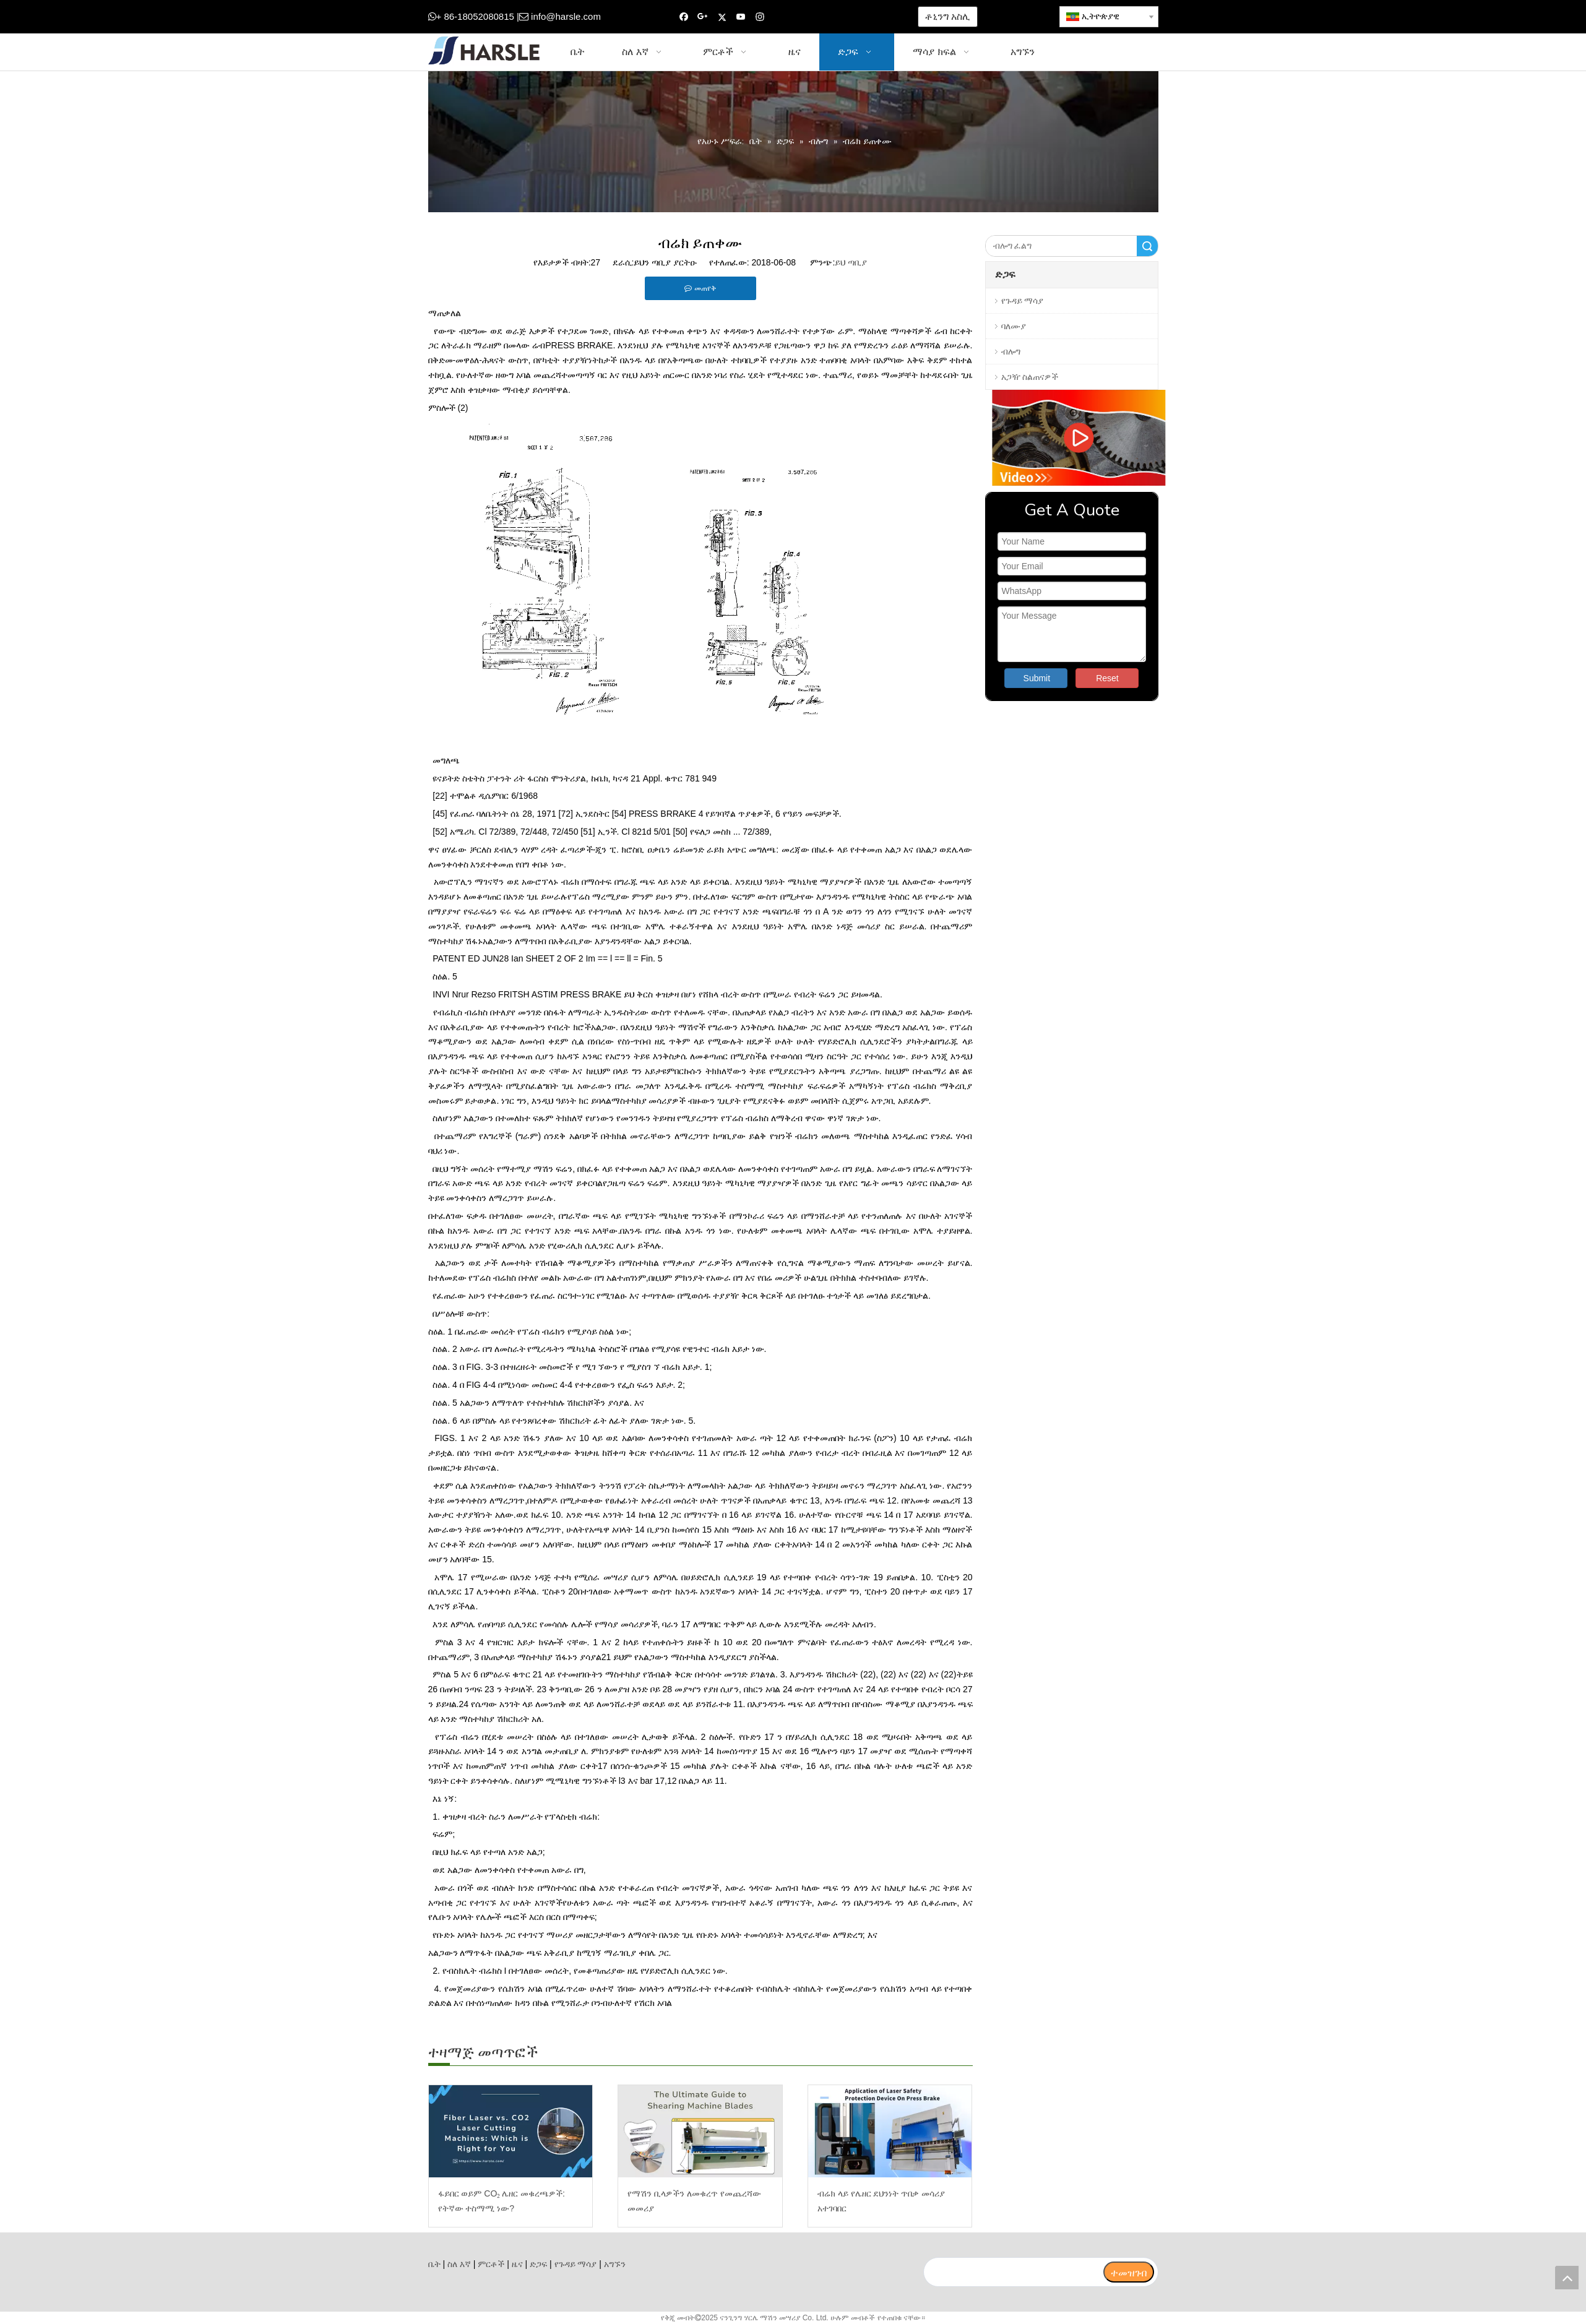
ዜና (517, 2264)
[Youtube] (741, 17)
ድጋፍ (538, 2264)
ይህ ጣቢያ (851, 262)
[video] (1071, 438)
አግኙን (615, 2264)
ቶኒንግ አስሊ (947, 16)
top (1567, 2277)
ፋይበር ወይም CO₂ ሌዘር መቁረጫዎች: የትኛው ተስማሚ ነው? (501, 2200)
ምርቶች (491, 2264)
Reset (1107, 678)
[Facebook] (684, 17)
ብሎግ (1010, 351)
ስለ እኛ (459, 2264)
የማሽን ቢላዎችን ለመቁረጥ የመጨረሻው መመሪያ (694, 2200)
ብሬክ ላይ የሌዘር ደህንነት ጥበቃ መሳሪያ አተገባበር (881, 2200)
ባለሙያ (1013, 326)
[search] (1013, 2272)
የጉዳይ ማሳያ (1022, 301)
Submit (1037, 678)
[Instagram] (760, 17)
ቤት (434, 2264)
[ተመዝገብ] (1128, 2272)
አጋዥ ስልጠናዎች (1030, 377)
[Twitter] (722, 17)
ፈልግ (1147, 246)
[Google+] (702, 17)
